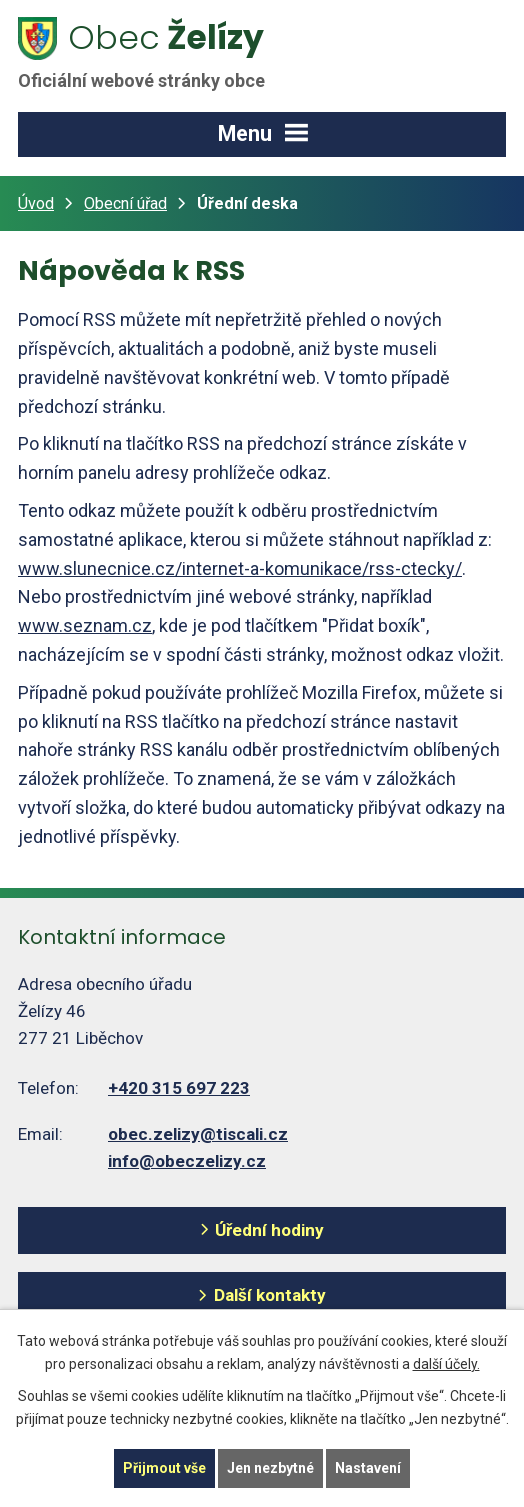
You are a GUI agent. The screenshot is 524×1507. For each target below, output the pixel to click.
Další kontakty (270, 1295)
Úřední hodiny (269, 1230)
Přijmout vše (164, 1468)
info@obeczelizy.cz (187, 1161)
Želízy (153, 53)
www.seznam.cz (85, 625)
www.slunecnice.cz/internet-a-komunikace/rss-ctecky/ (240, 568)
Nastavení (368, 1468)
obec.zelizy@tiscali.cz (198, 1134)
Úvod (36, 203)
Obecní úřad (125, 203)
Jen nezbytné (270, 1468)
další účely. (446, 1364)
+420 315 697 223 (179, 1088)
